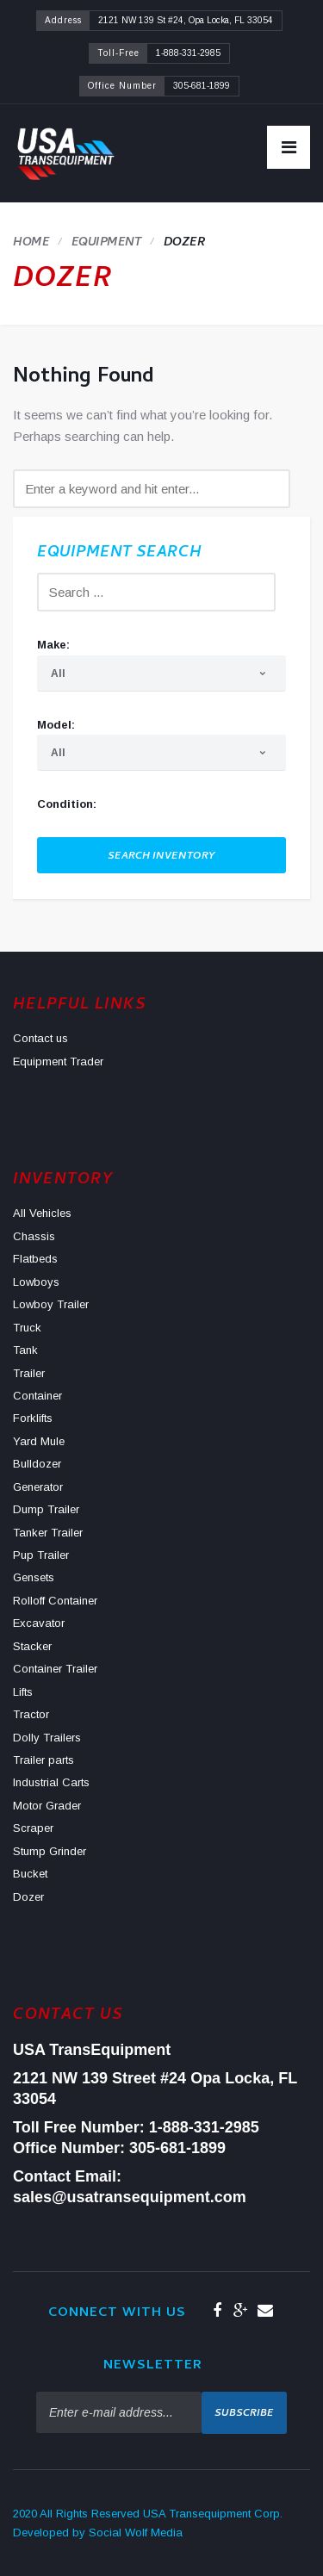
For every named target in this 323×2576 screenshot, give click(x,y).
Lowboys (36, 1282)
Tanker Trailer (48, 1532)
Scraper (33, 1828)
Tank (25, 1350)
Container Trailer (55, 1668)
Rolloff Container (55, 1600)
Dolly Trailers (47, 1737)
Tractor (31, 1714)
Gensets (33, 1577)
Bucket (30, 1873)
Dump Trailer (46, 1509)
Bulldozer (37, 1463)
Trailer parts (43, 1760)
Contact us (40, 1038)
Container (37, 1395)
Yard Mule (39, 1441)
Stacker (32, 1646)
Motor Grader (47, 1805)
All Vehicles (42, 1213)
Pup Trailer (41, 1555)
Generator (38, 1486)
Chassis (34, 1236)
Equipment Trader (58, 1061)
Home (31, 243)
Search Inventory (161, 857)
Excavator (39, 1623)
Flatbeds (35, 1258)
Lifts (23, 1691)
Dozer (28, 1896)
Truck (27, 1327)
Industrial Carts (51, 1782)
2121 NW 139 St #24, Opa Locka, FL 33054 (185, 20)
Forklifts (33, 1418)
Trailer (29, 1373)
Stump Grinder (49, 1851)
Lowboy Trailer (51, 1304)
